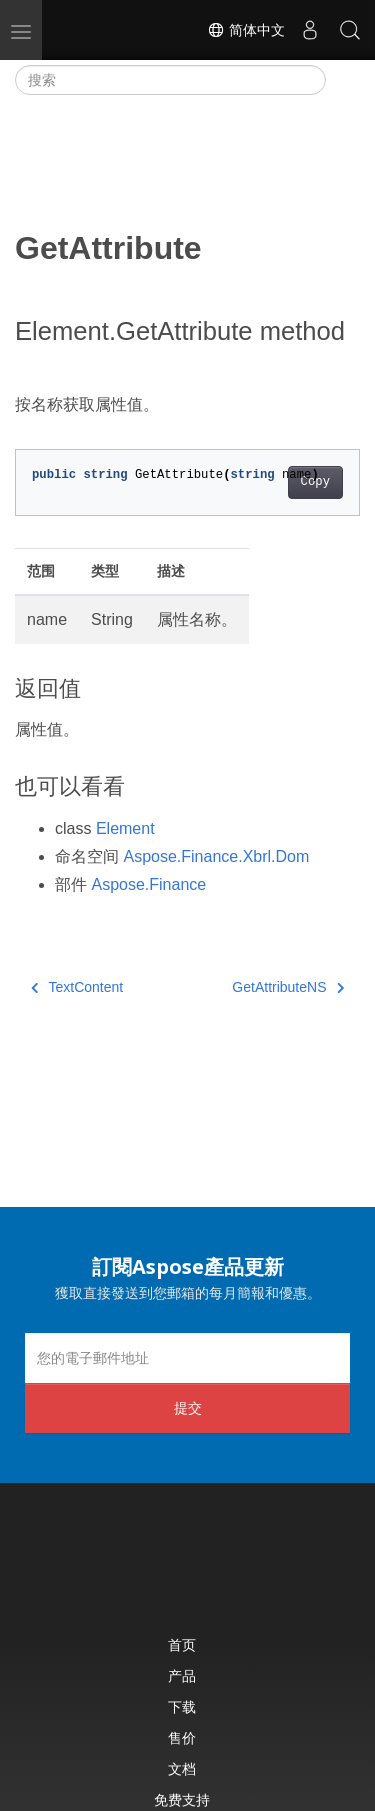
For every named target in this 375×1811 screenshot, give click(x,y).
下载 (182, 1706)
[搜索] (170, 80)
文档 (182, 1768)
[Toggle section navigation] (343, 80)
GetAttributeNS (288, 987)
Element (125, 828)
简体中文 (246, 30)
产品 (182, 1675)
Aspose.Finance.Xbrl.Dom (216, 856)
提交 (188, 1407)
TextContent (77, 987)
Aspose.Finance (148, 884)
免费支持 (182, 1799)
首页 (182, 1644)
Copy (315, 482)
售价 (182, 1737)
